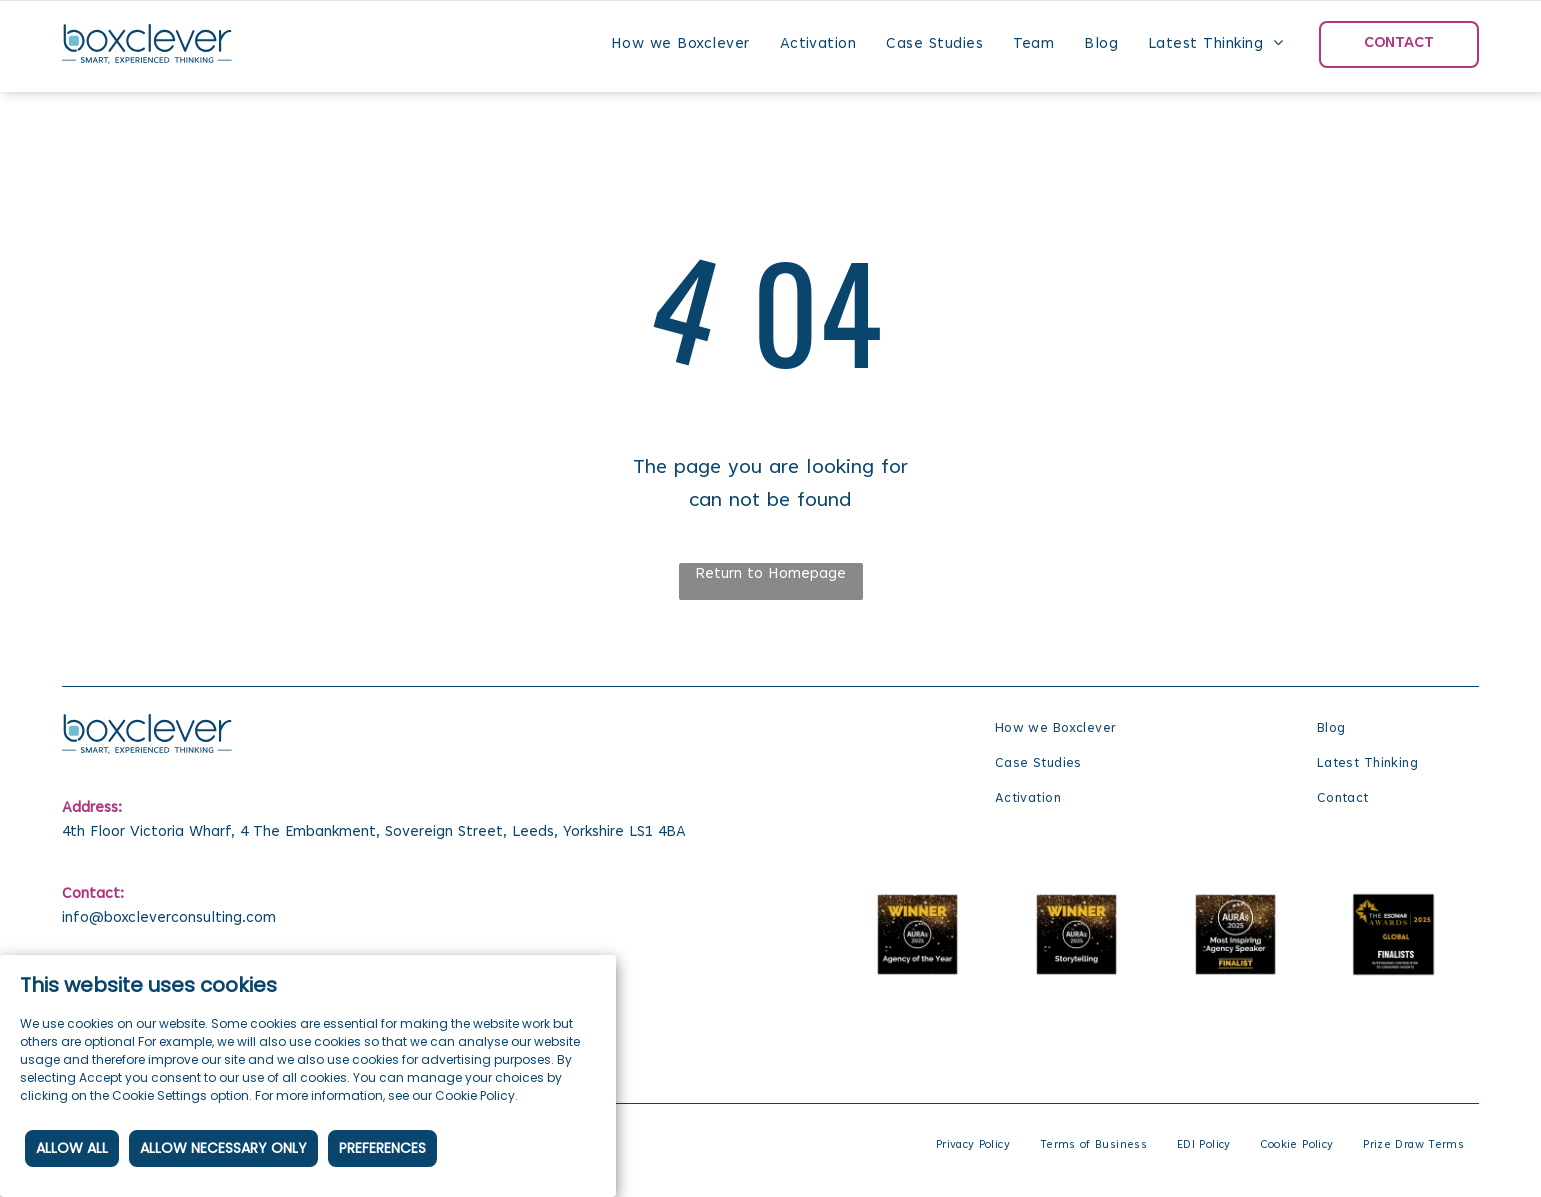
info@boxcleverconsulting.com (169, 918)
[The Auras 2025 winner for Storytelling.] (1076, 934)
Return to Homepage (770, 574)
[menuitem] (680, 44)
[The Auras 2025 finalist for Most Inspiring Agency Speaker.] (1235, 934)
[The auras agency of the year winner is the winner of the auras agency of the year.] (918, 934)
